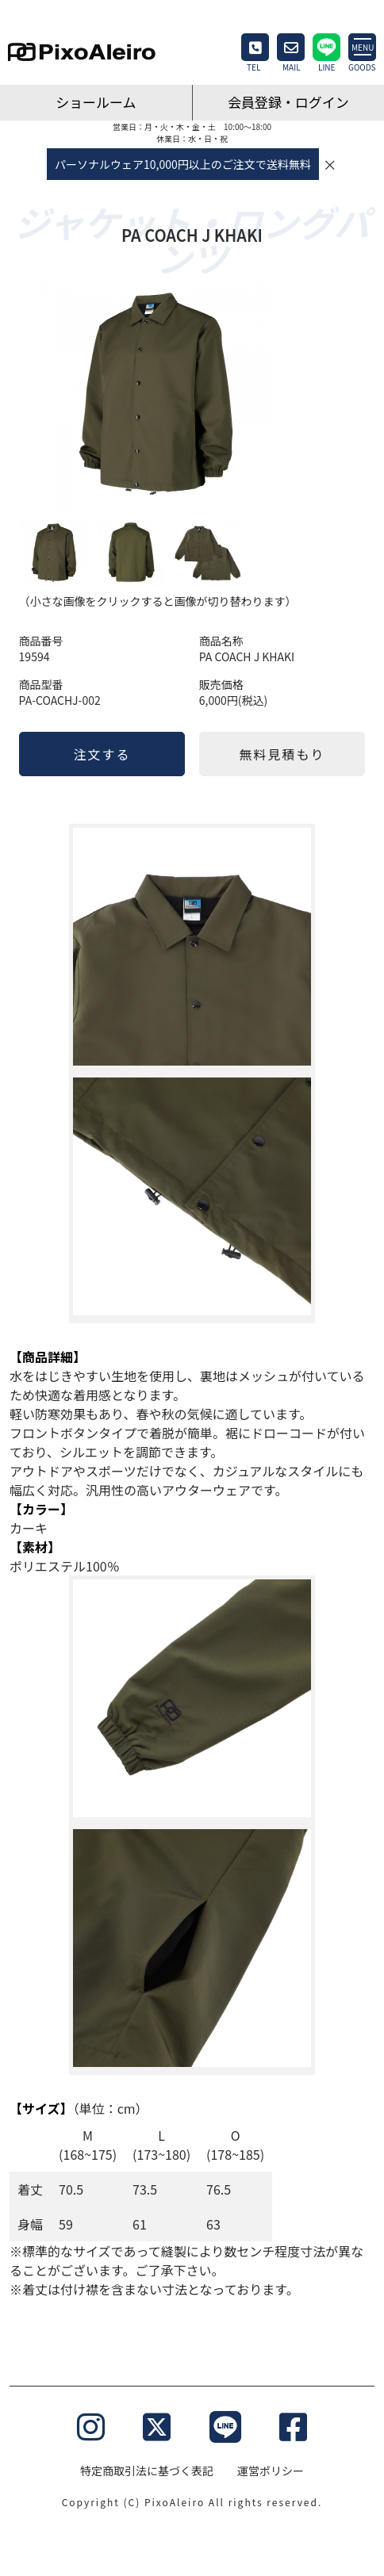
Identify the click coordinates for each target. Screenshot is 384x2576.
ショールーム (96, 102)
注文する (101, 754)
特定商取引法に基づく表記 (146, 2470)
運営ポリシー (270, 2470)
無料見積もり (282, 754)
